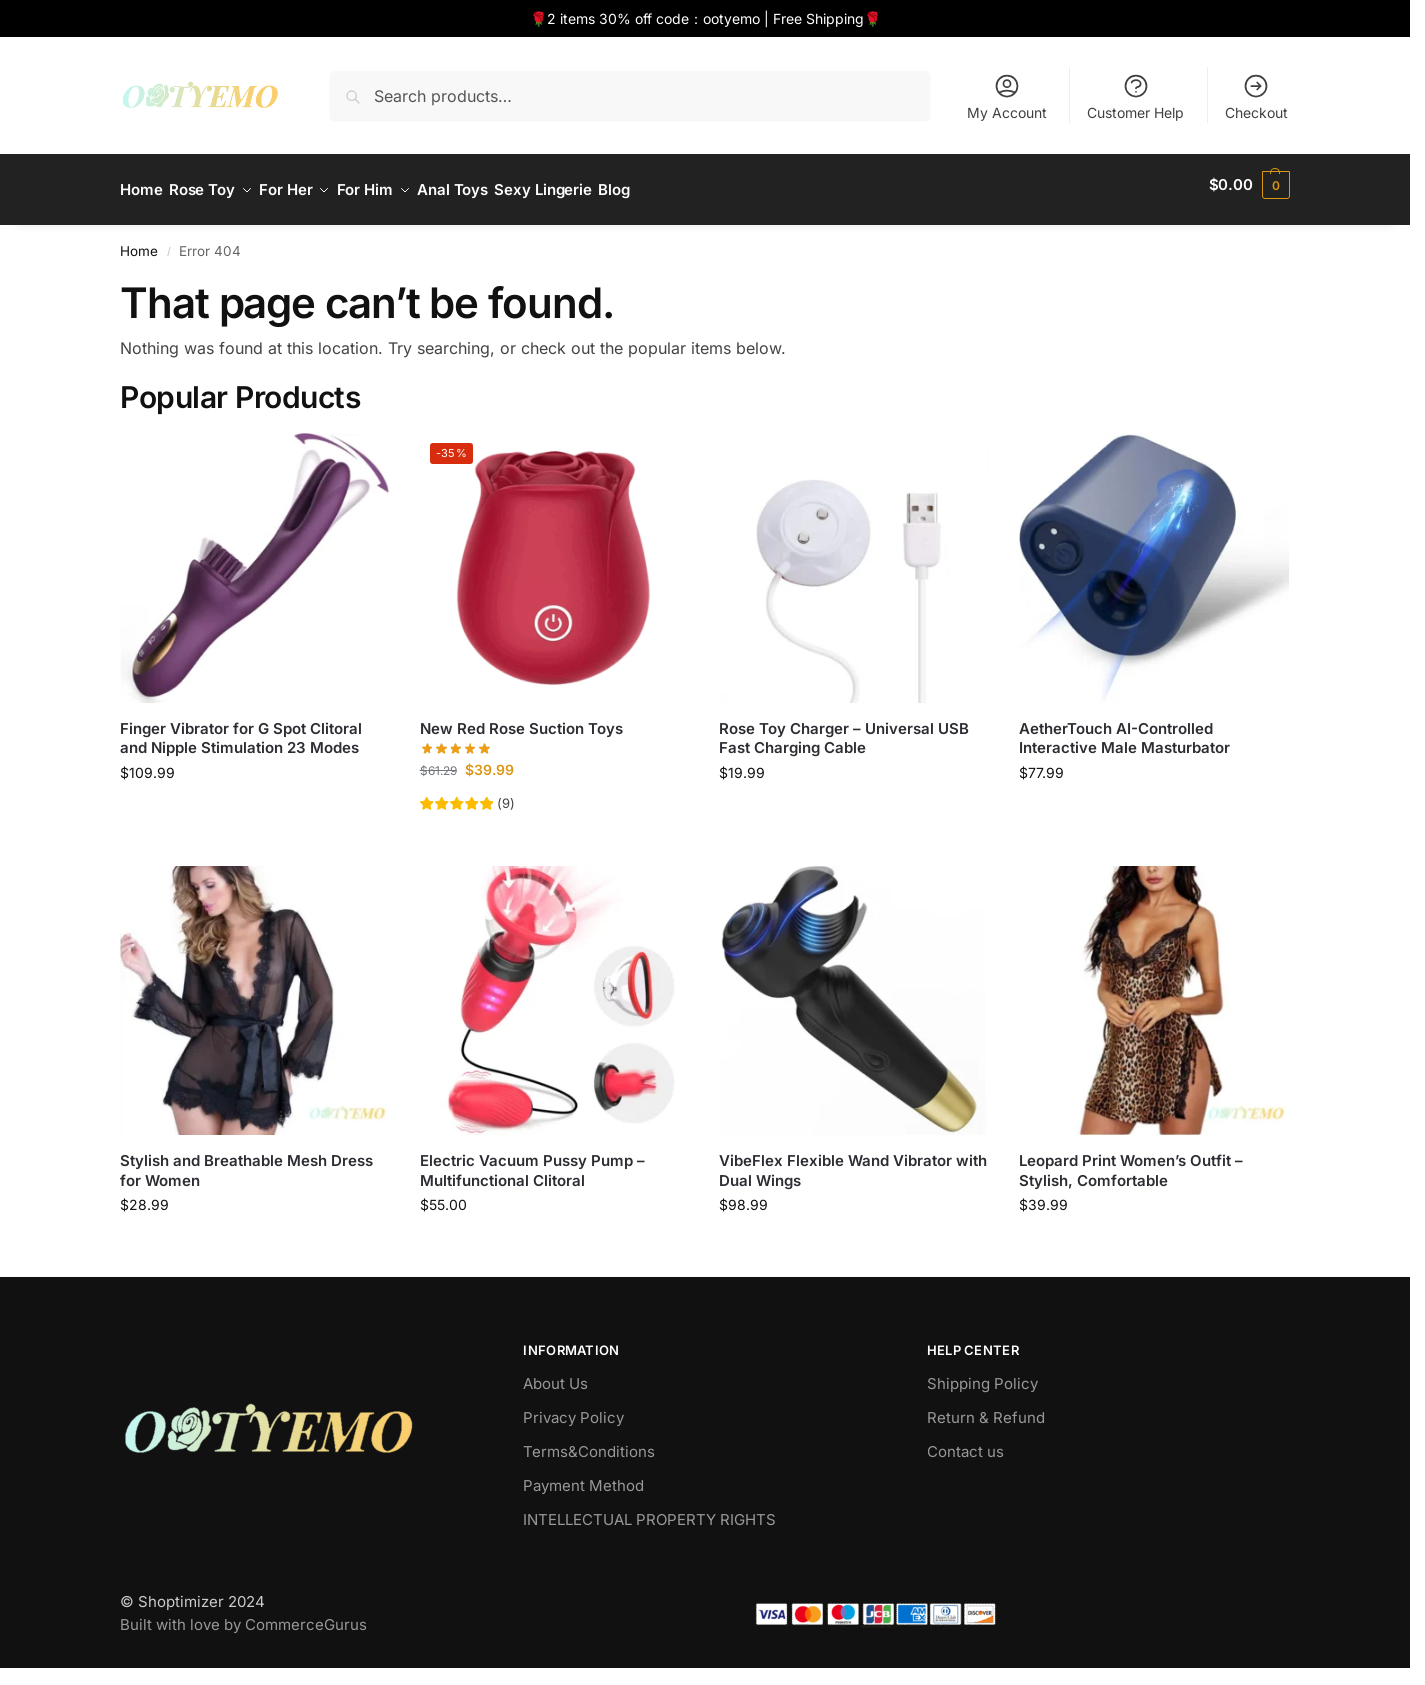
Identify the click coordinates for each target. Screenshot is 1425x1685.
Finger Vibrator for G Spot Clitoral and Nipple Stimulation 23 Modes (241, 727)
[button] (1249, 185)
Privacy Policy (573, 1407)
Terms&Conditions (589, 1441)
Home (139, 241)
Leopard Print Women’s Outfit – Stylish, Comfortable (1131, 1160)
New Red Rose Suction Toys (521, 717)
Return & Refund (986, 1407)
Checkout (1256, 96)
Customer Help (1135, 96)
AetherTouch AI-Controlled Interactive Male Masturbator (1124, 727)
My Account (1007, 96)
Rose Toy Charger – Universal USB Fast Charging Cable (844, 727)
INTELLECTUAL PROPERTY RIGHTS (649, 1509)
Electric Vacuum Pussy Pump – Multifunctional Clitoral (532, 1160)
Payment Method (583, 1475)
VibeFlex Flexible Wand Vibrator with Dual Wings (853, 1160)
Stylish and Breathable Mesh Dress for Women (246, 1160)
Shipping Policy (982, 1373)
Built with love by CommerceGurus (243, 1614)
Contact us (965, 1441)
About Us (555, 1373)
